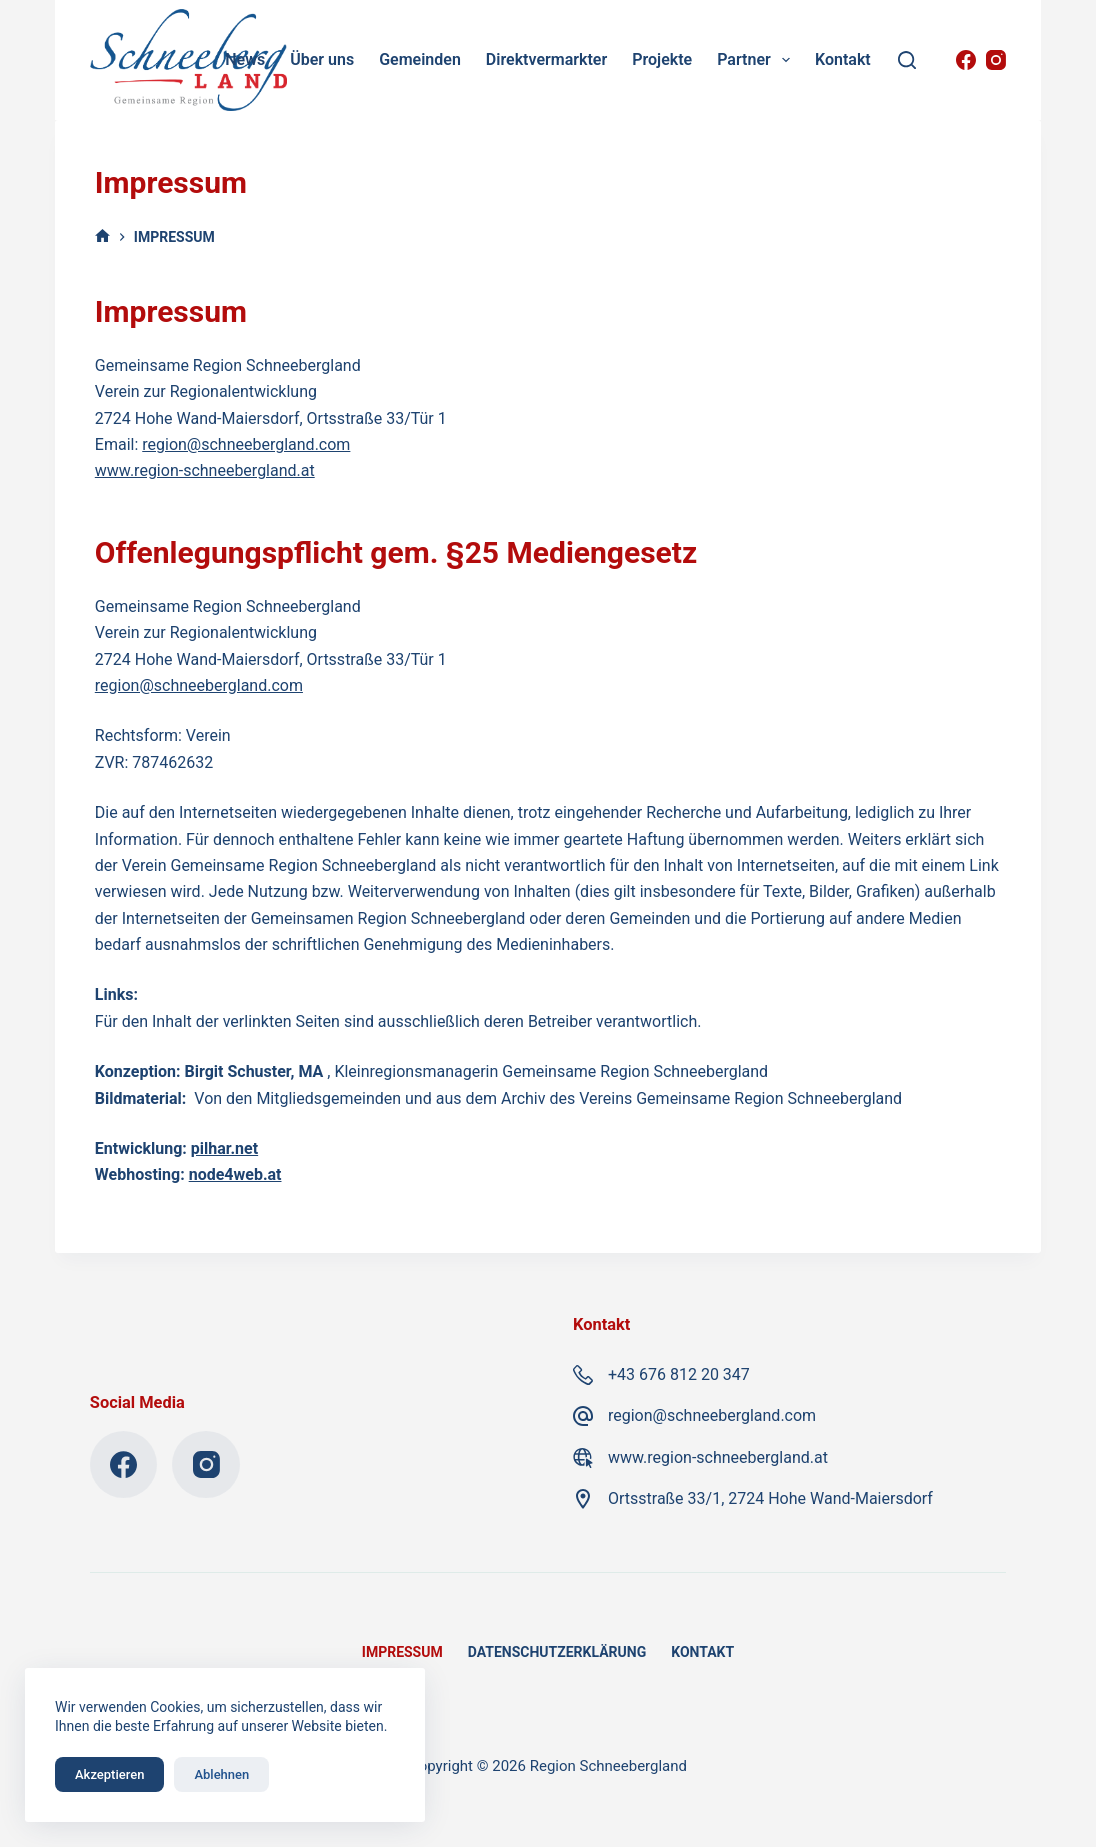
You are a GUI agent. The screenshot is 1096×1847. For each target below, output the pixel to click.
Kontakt (843, 59)
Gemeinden (420, 59)
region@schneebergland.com (246, 444)
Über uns (322, 59)
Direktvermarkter (546, 59)
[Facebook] (966, 60)
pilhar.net (224, 1148)
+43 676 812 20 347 (679, 1374)
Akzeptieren (109, 1774)
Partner (757, 60)
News (245, 59)
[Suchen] (907, 60)
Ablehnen (221, 1774)
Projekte (662, 59)
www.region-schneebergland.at (205, 470)
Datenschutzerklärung (557, 1652)
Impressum (402, 1652)
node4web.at (235, 1174)
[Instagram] (996, 60)
